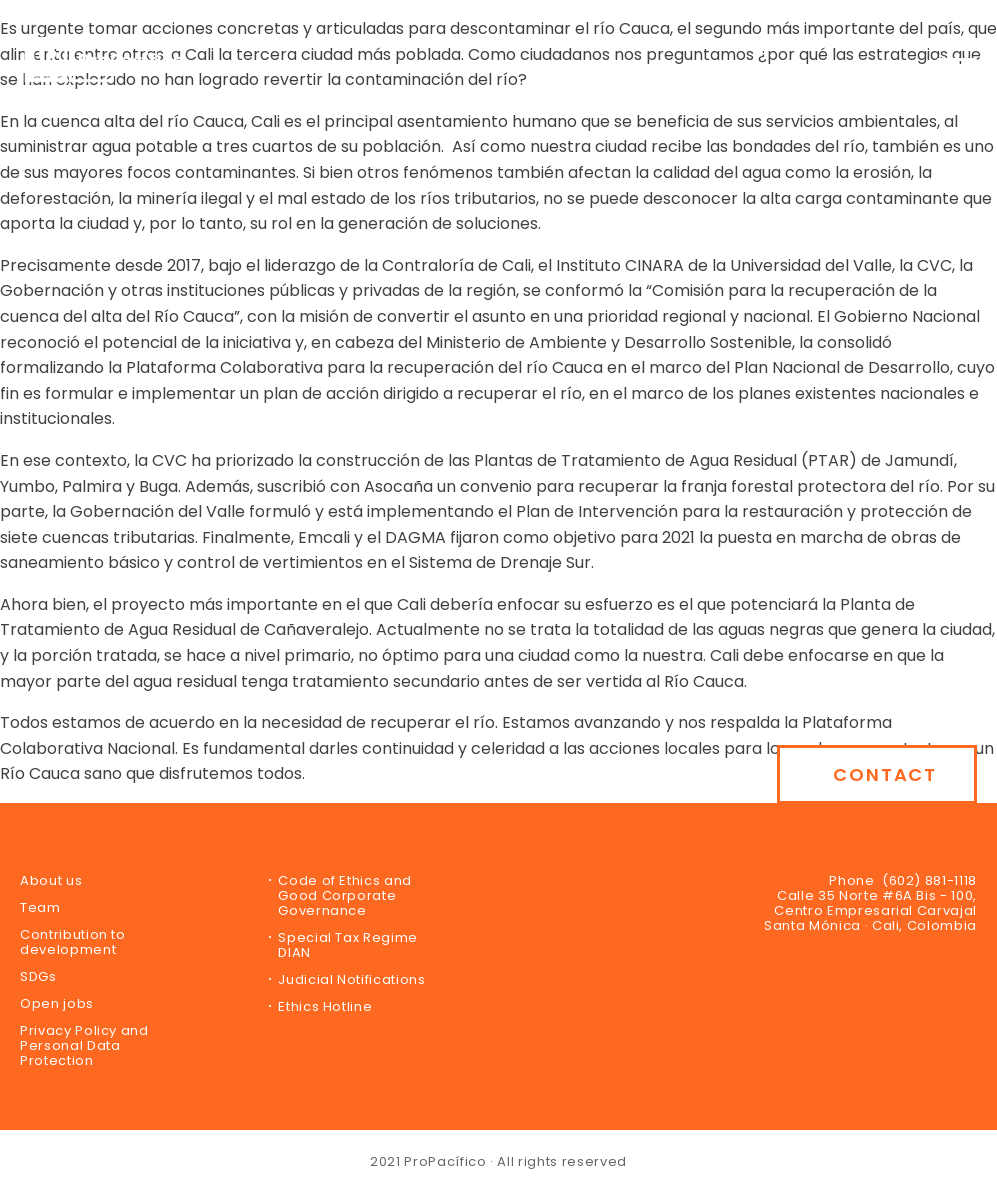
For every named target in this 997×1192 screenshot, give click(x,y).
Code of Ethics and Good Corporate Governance (345, 895)
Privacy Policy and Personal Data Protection (84, 1045)
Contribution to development (73, 942)
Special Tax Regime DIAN (348, 945)
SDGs (38, 976)
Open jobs (57, 1003)
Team (40, 907)
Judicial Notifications (351, 979)
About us (51, 880)
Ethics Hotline (325, 1006)
